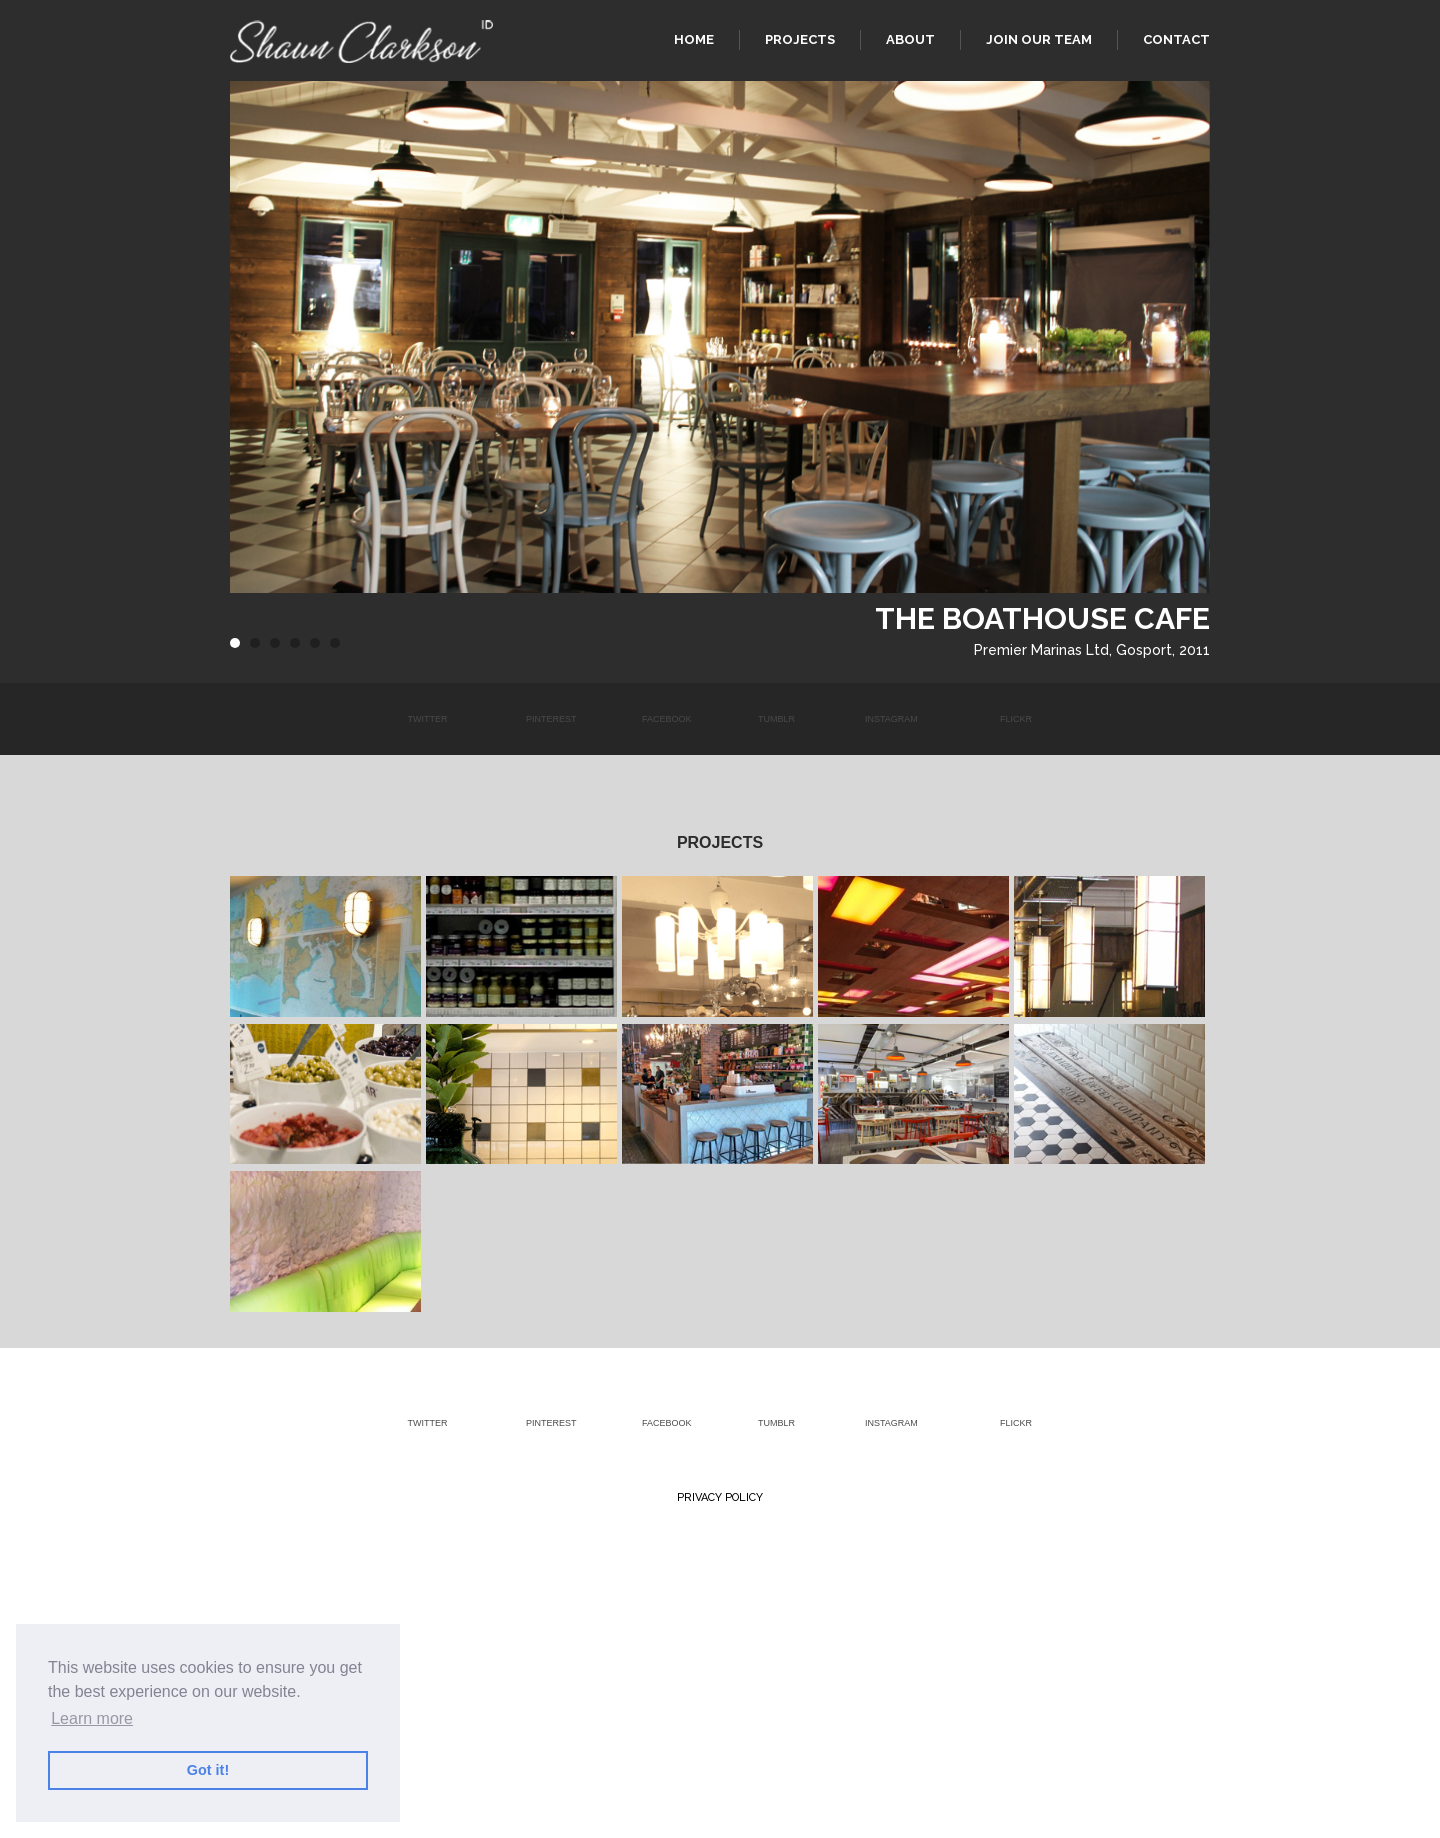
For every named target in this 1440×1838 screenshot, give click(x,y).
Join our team (1039, 39)
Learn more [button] (92, 1718)
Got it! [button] (208, 1770)
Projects (800, 39)
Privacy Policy (720, 1497)
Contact (1176, 39)
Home (694, 39)
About (910, 39)
